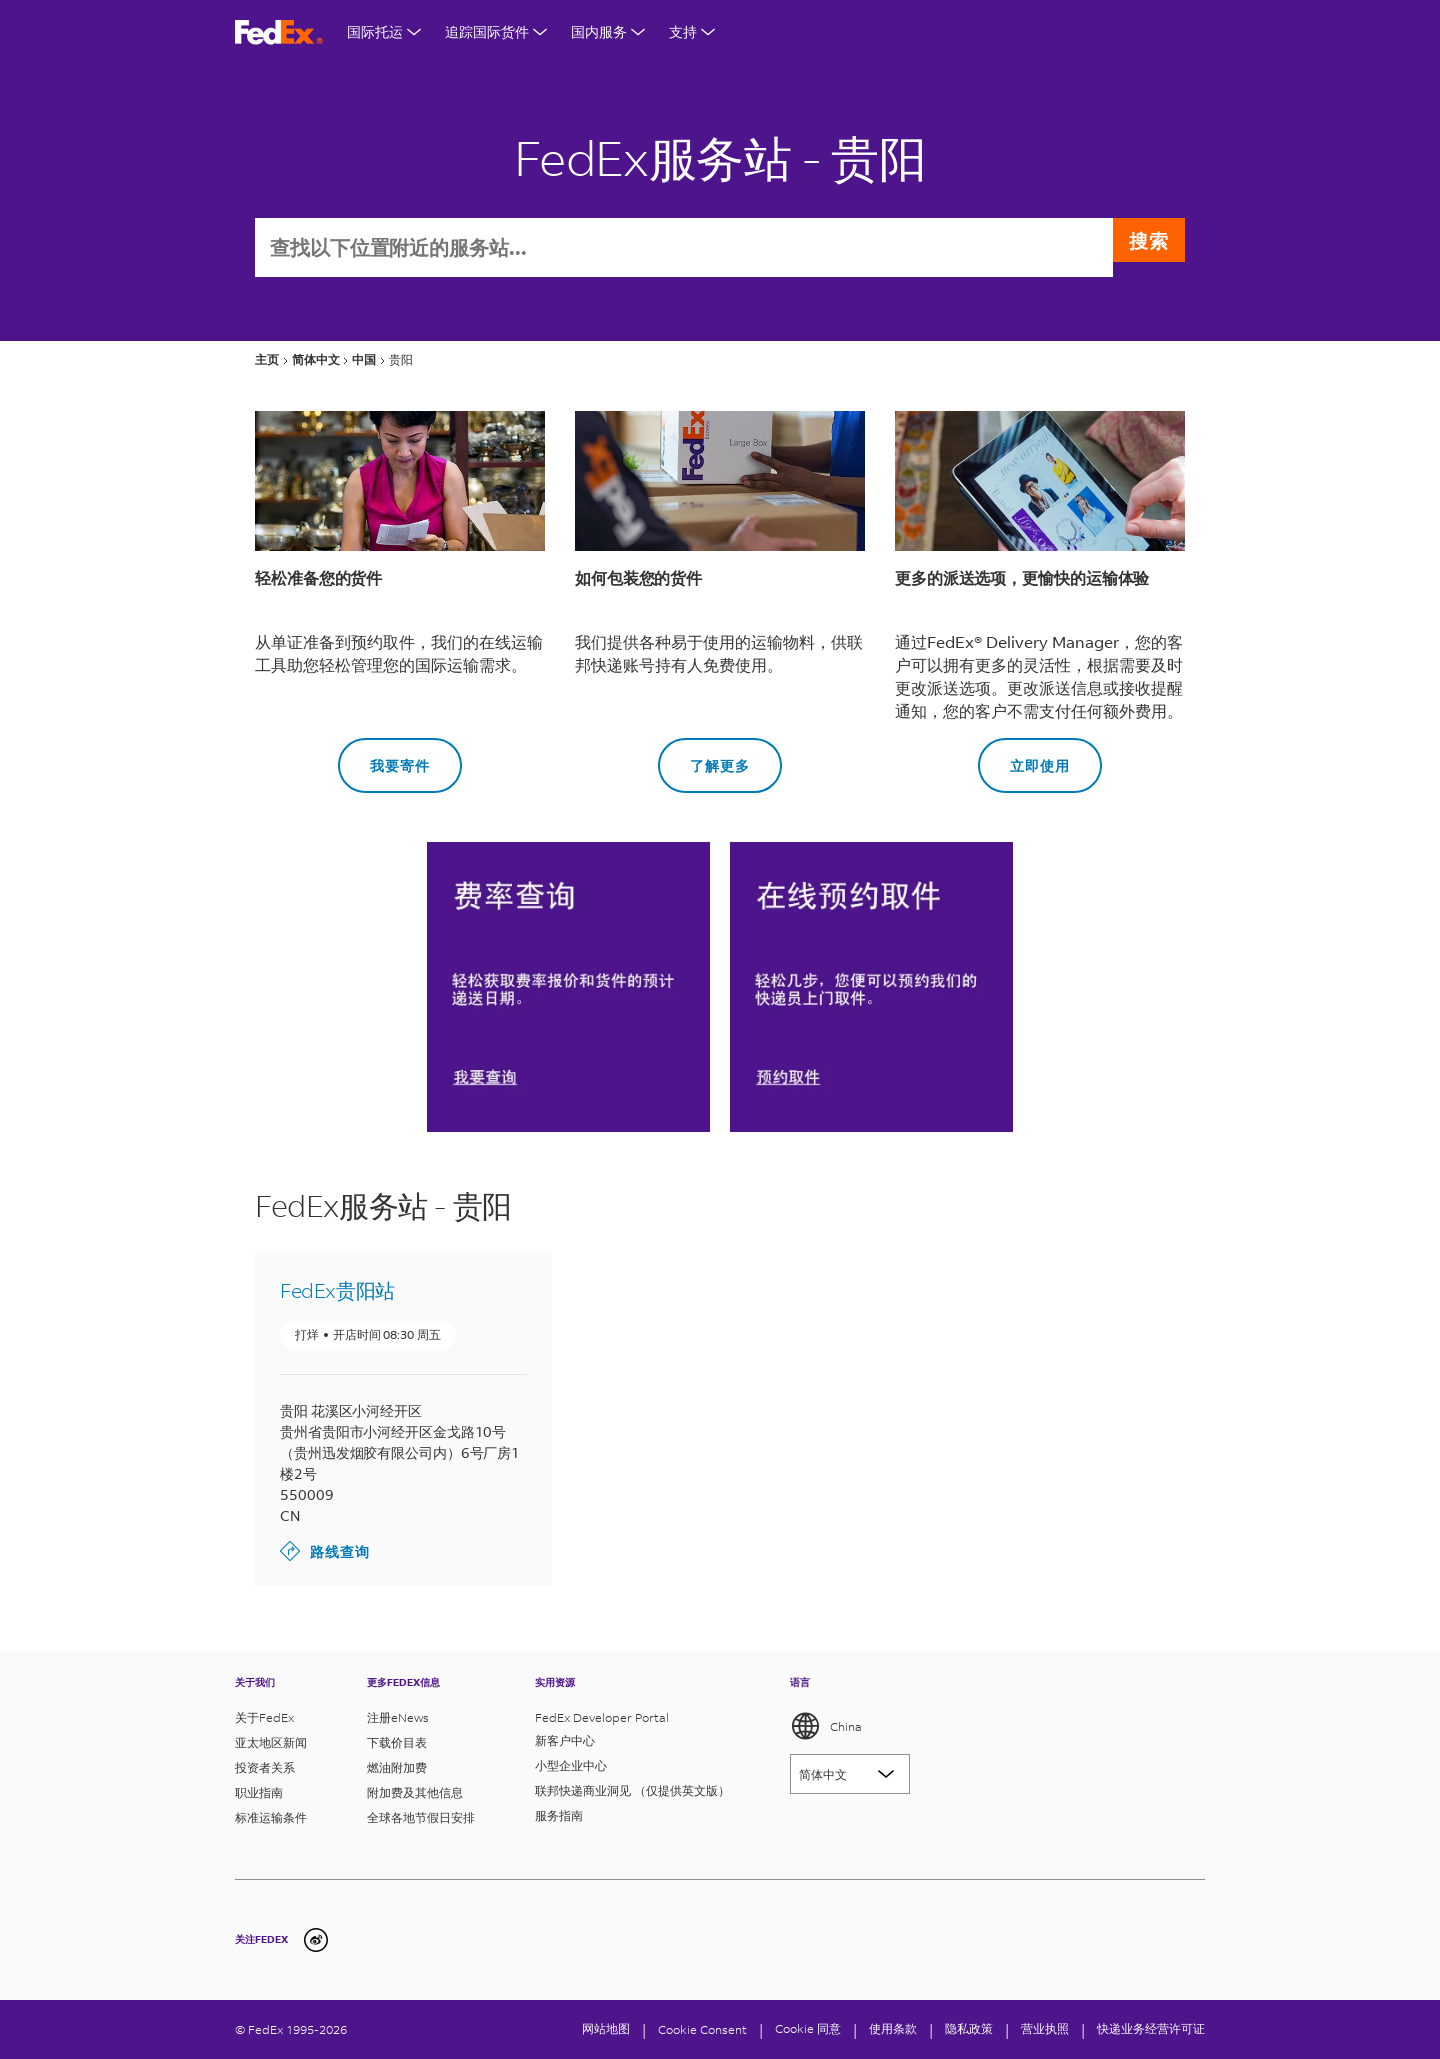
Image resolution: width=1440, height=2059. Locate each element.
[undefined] (316, 1940)
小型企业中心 (571, 1765)
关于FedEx (264, 1717)
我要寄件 (384, 758)
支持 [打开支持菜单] (692, 31)
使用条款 (893, 2028)
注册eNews (398, 1717)
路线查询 (325, 1553)
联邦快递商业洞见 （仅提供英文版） (632, 1790)
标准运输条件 (271, 1817)
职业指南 (259, 1792)
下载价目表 (397, 1742)
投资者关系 (265, 1767)
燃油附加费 (397, 1767)
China (826, 1726)
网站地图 (606, 2028)
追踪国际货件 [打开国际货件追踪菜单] (496, 31)
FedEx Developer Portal (602, 1717)
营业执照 (1045, 2028)
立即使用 (1024, 758)
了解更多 (704, 758)
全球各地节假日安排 (421, 1817)
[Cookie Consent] (702, 2029)
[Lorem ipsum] (850, 1774)
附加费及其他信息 (415, 1792)
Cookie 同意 (808, 2028)
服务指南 (559, 1815)
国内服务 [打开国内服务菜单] (608, 31)
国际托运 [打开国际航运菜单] (384, 31)
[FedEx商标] (279, 32)
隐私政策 (969, 2028)
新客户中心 (565, 1740)
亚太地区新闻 (271, 1742)
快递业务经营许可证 (1151, 2028)
